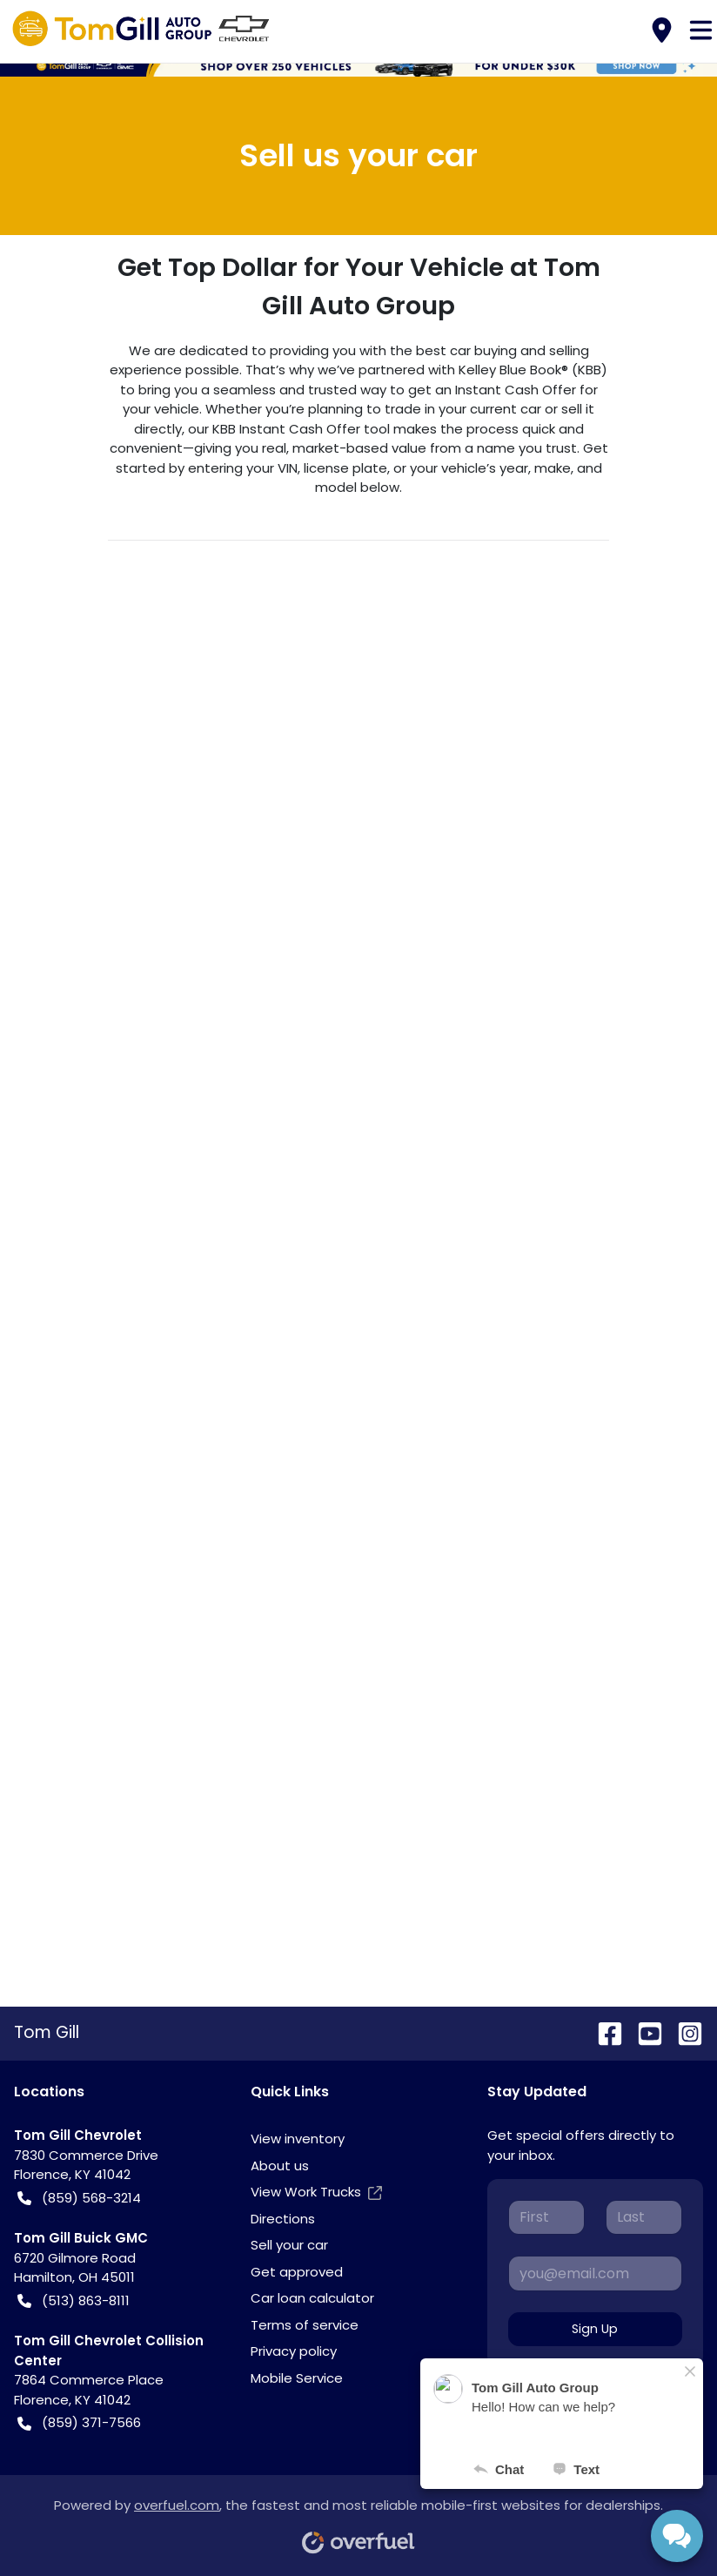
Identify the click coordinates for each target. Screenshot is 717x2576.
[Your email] (595, 2273)
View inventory (298, 2138)
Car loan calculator (312, 2298)
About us (280, 2165)
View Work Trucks (316, 2193)
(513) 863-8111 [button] (73, 2301)
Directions (283, 2218)
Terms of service (304, 2325)
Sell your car (289, 2245)
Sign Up (595, 2328)
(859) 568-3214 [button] (79, 2199)
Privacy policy (294, 2351)
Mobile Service (297, 2378)
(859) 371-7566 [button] (79, 2423)
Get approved (297, 2272)
